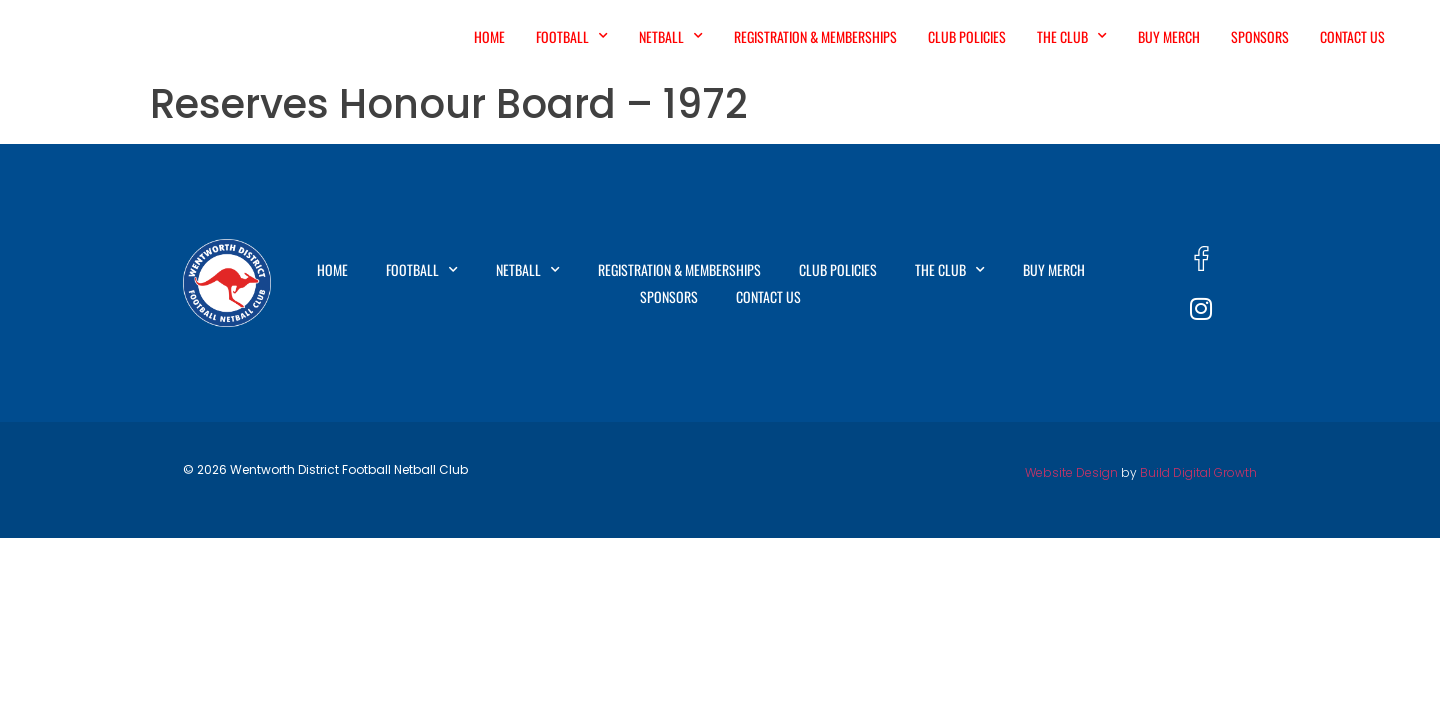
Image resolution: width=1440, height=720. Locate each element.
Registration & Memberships (815, 36)
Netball (671, 36)
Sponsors (1260, 36)
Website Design (1071, 472)
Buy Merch (1169, 36)
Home (489, 36)
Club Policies (967, 36)
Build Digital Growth (1198, 472)
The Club (1072, 36)
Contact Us (1352, 36)
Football (572, 36)
